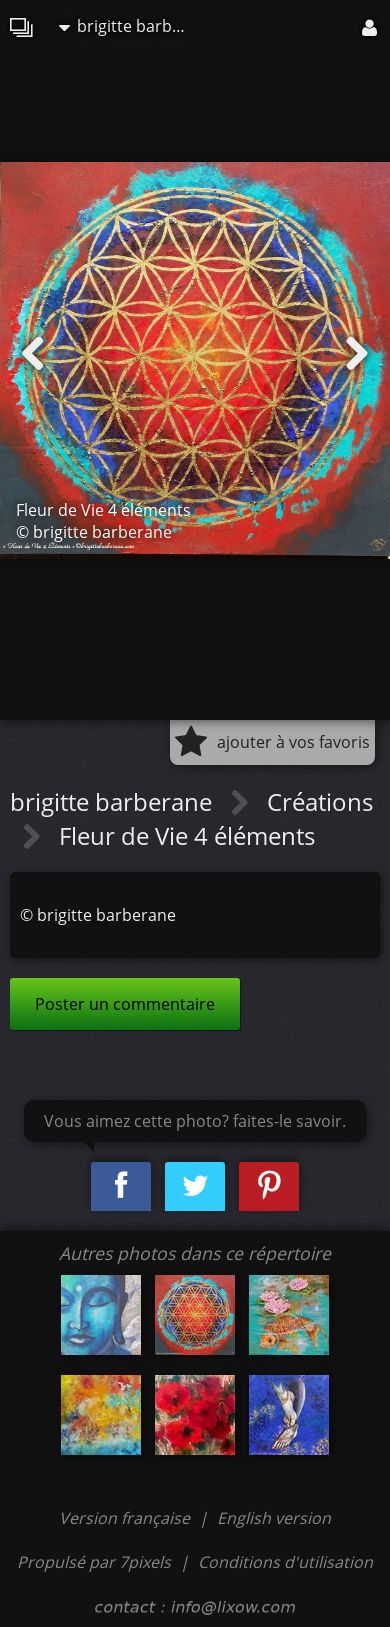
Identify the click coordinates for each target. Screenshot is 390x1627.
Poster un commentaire (125, 1004)
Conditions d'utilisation (285, 1562)
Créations (320, 801)
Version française (126, 1518)
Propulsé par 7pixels (94, 1562)
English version (274, 1518)
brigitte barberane (129, 26)
